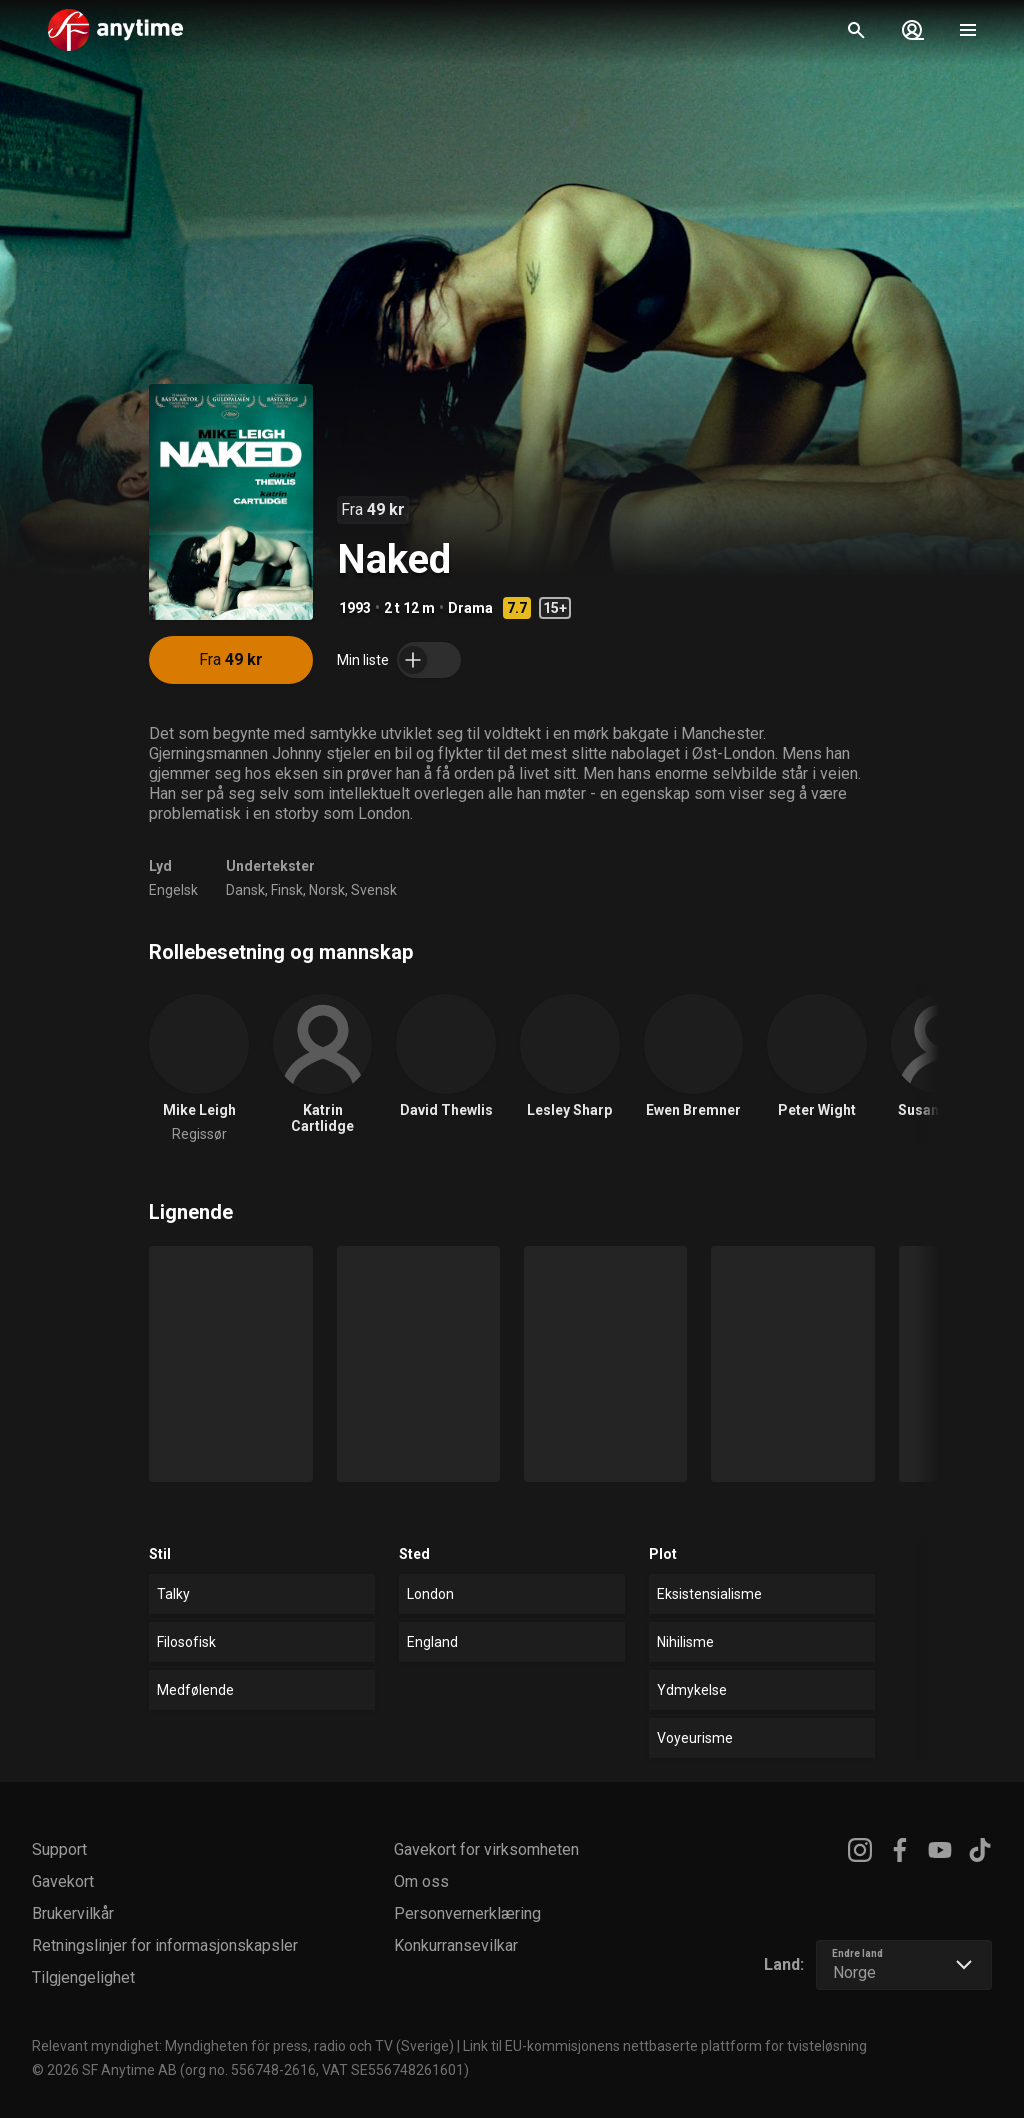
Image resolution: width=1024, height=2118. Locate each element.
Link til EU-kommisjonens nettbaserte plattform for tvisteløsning (665, 2046)
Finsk (287, 890)
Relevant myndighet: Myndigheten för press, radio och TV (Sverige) (243, 2046)
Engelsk (173, 890)
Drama (470, 608)
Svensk (374, 890)
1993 (355, 608)
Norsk (327, 890)
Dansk (245, 890)
